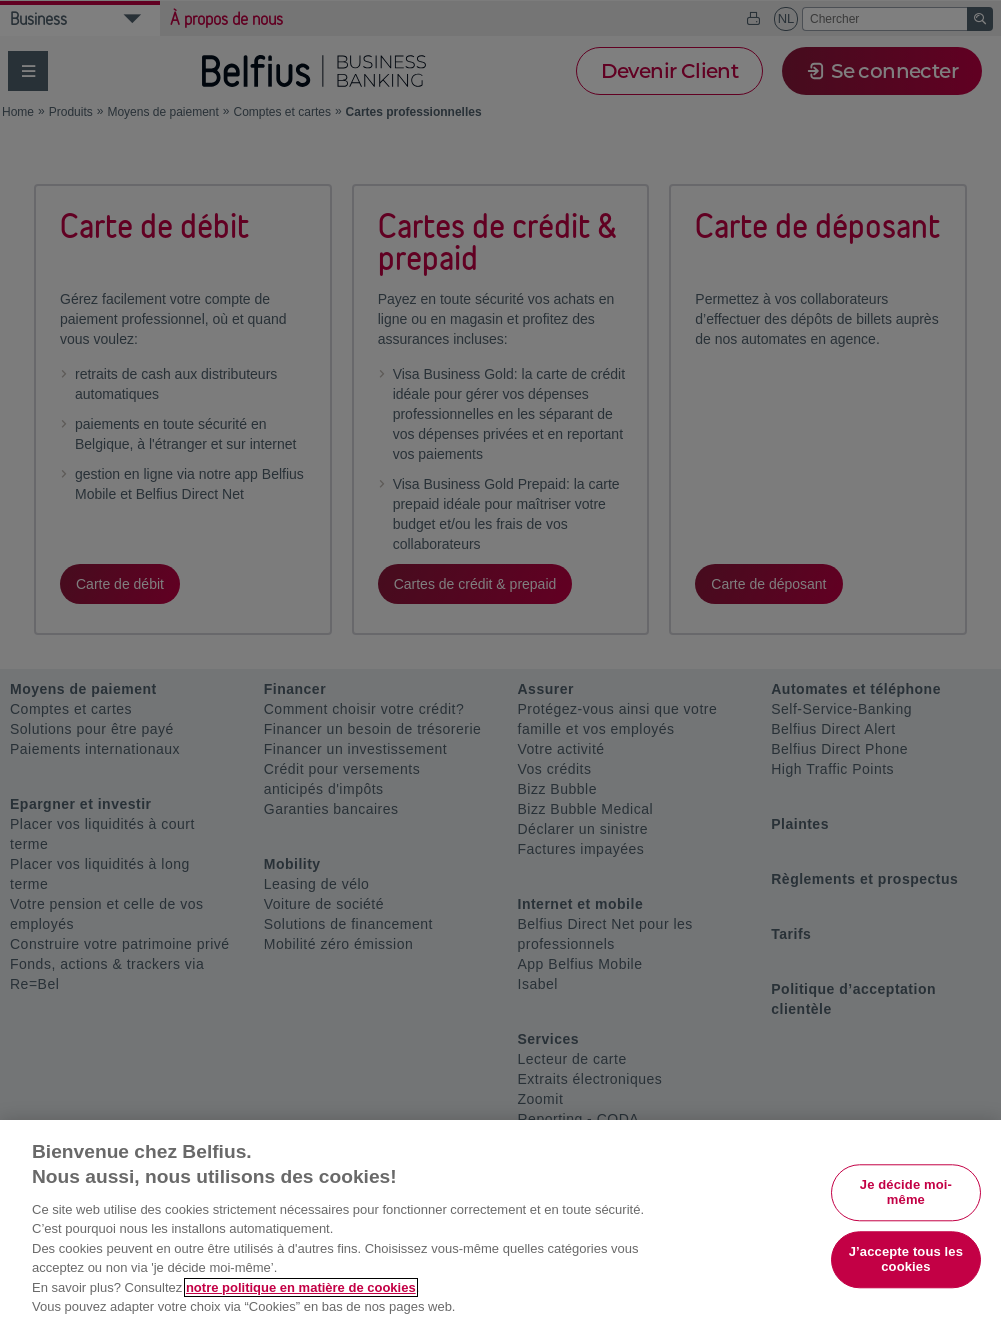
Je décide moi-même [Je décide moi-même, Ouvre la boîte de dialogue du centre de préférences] (906, 1192)
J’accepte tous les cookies (906, 1259)
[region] (500, 1223)
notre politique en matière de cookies (301, 1287)
